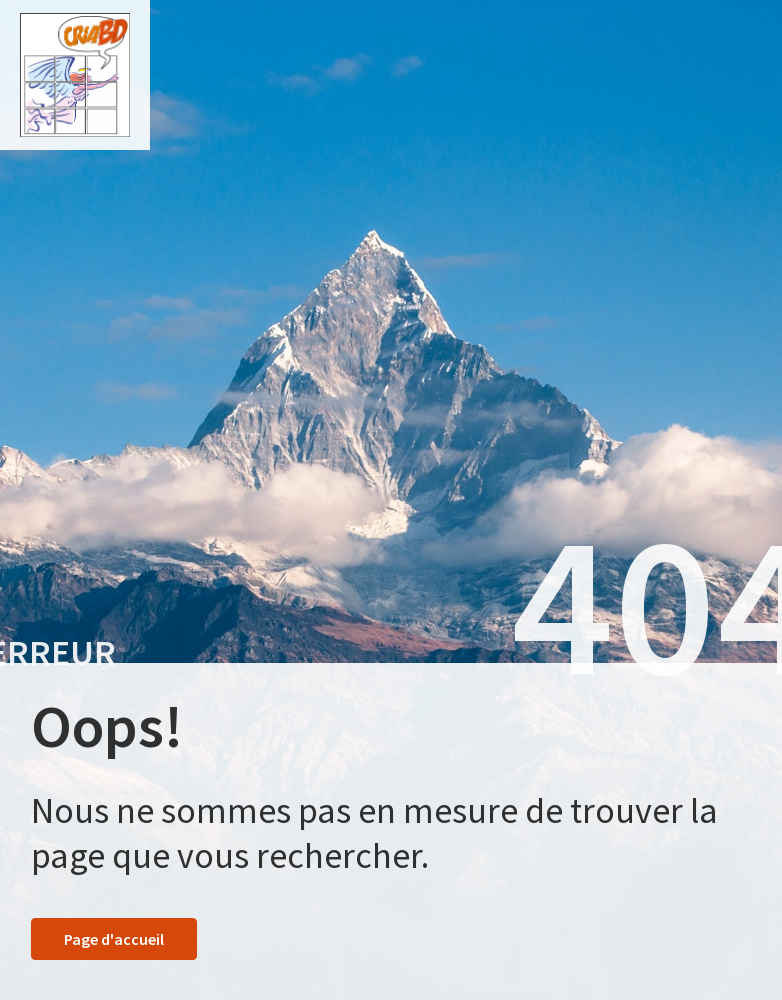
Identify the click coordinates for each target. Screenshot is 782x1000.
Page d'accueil (114, 939)
